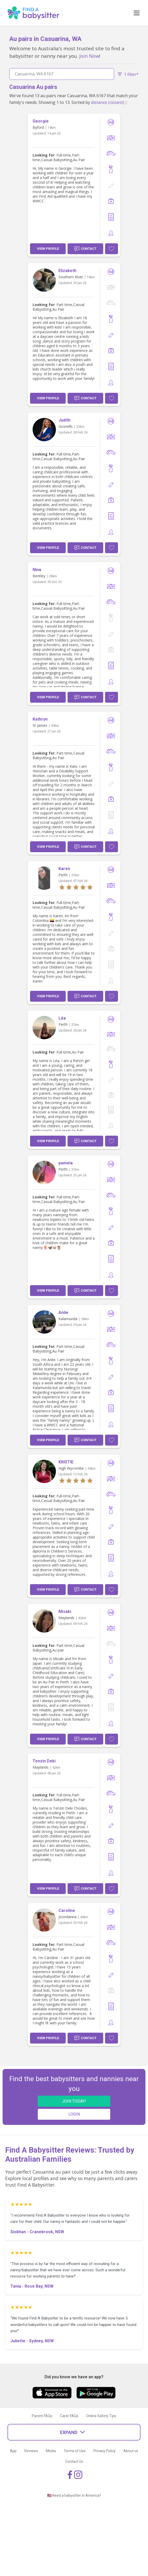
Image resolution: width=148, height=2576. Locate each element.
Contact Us (74, 2461)
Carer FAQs (69, 2416)
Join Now (89, 56)
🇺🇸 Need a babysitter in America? (74, 2495)
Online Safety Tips (101, 2416)
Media (51, 2451)
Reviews (31, 2451)
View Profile (48, 249)
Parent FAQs (42, 2416)
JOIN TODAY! (74, 2101)
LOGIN (74, 2114)
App (13, 2451)
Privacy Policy (104, 2451)
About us (130, 2451)
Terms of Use (75, 2451)
